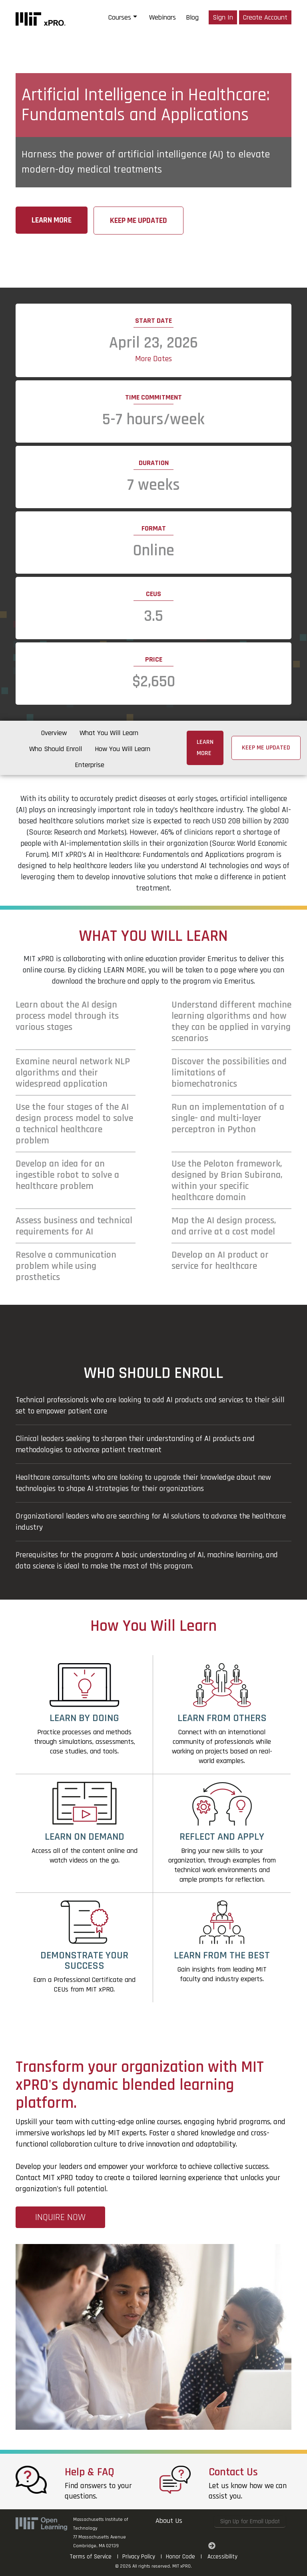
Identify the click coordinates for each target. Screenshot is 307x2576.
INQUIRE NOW (60, 2217)
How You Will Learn (122, 748)
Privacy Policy (138, 2556)
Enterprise (89, 764)
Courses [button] (119, 17)
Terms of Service (91, 2556)
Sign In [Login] (223, 17)
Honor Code (180, 2556)
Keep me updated (138, 220)
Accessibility (222, 2556)
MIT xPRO (181, 2566)
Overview (54, 732)
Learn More (52, 220)
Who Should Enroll (55, 748)
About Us (168, 2520)
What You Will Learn (109, 732)
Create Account (265, 17)
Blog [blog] (192, 17)
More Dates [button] (153, 359)
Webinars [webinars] (162, 17)
